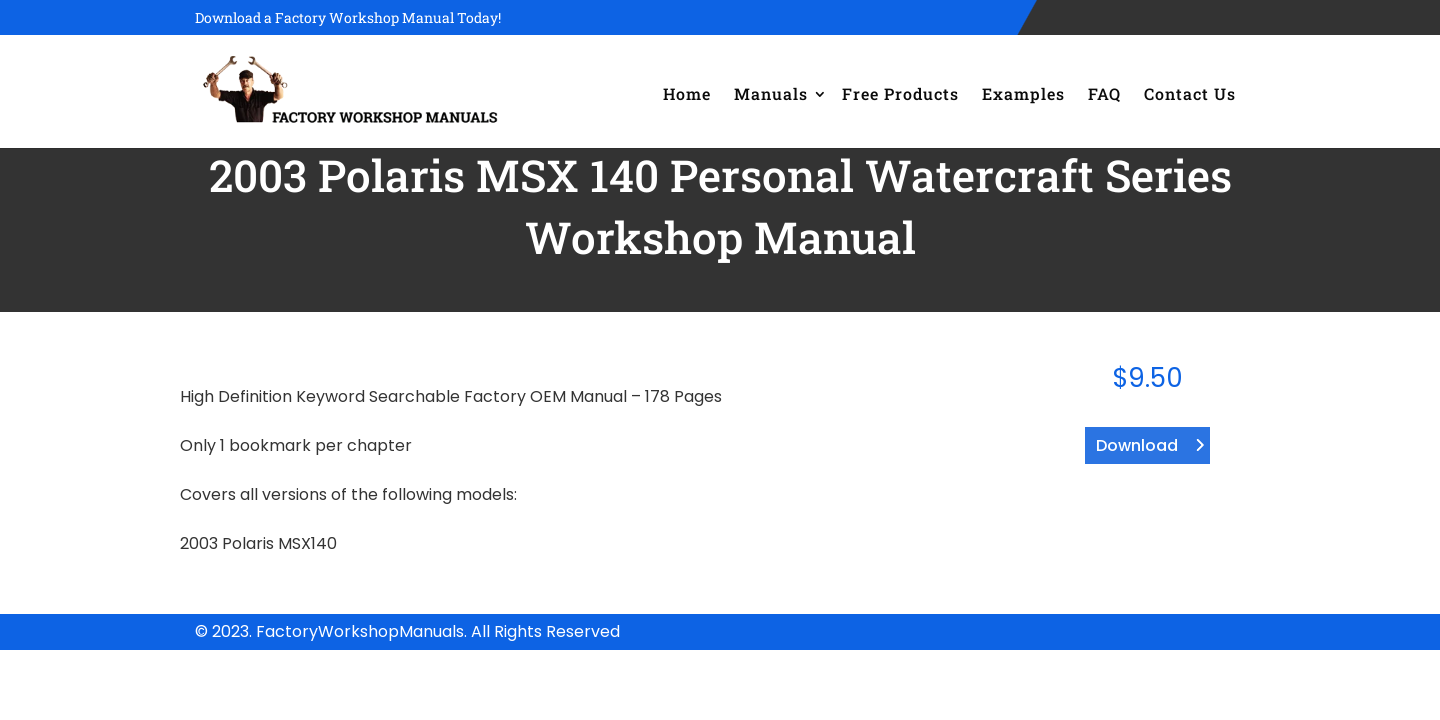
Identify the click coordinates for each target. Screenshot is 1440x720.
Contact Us (1190, 93)
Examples (1023, 93)
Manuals (771, 93)
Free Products (900, 93)
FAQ (1104, 93)
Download (1137, 445)
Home (687, 93)
